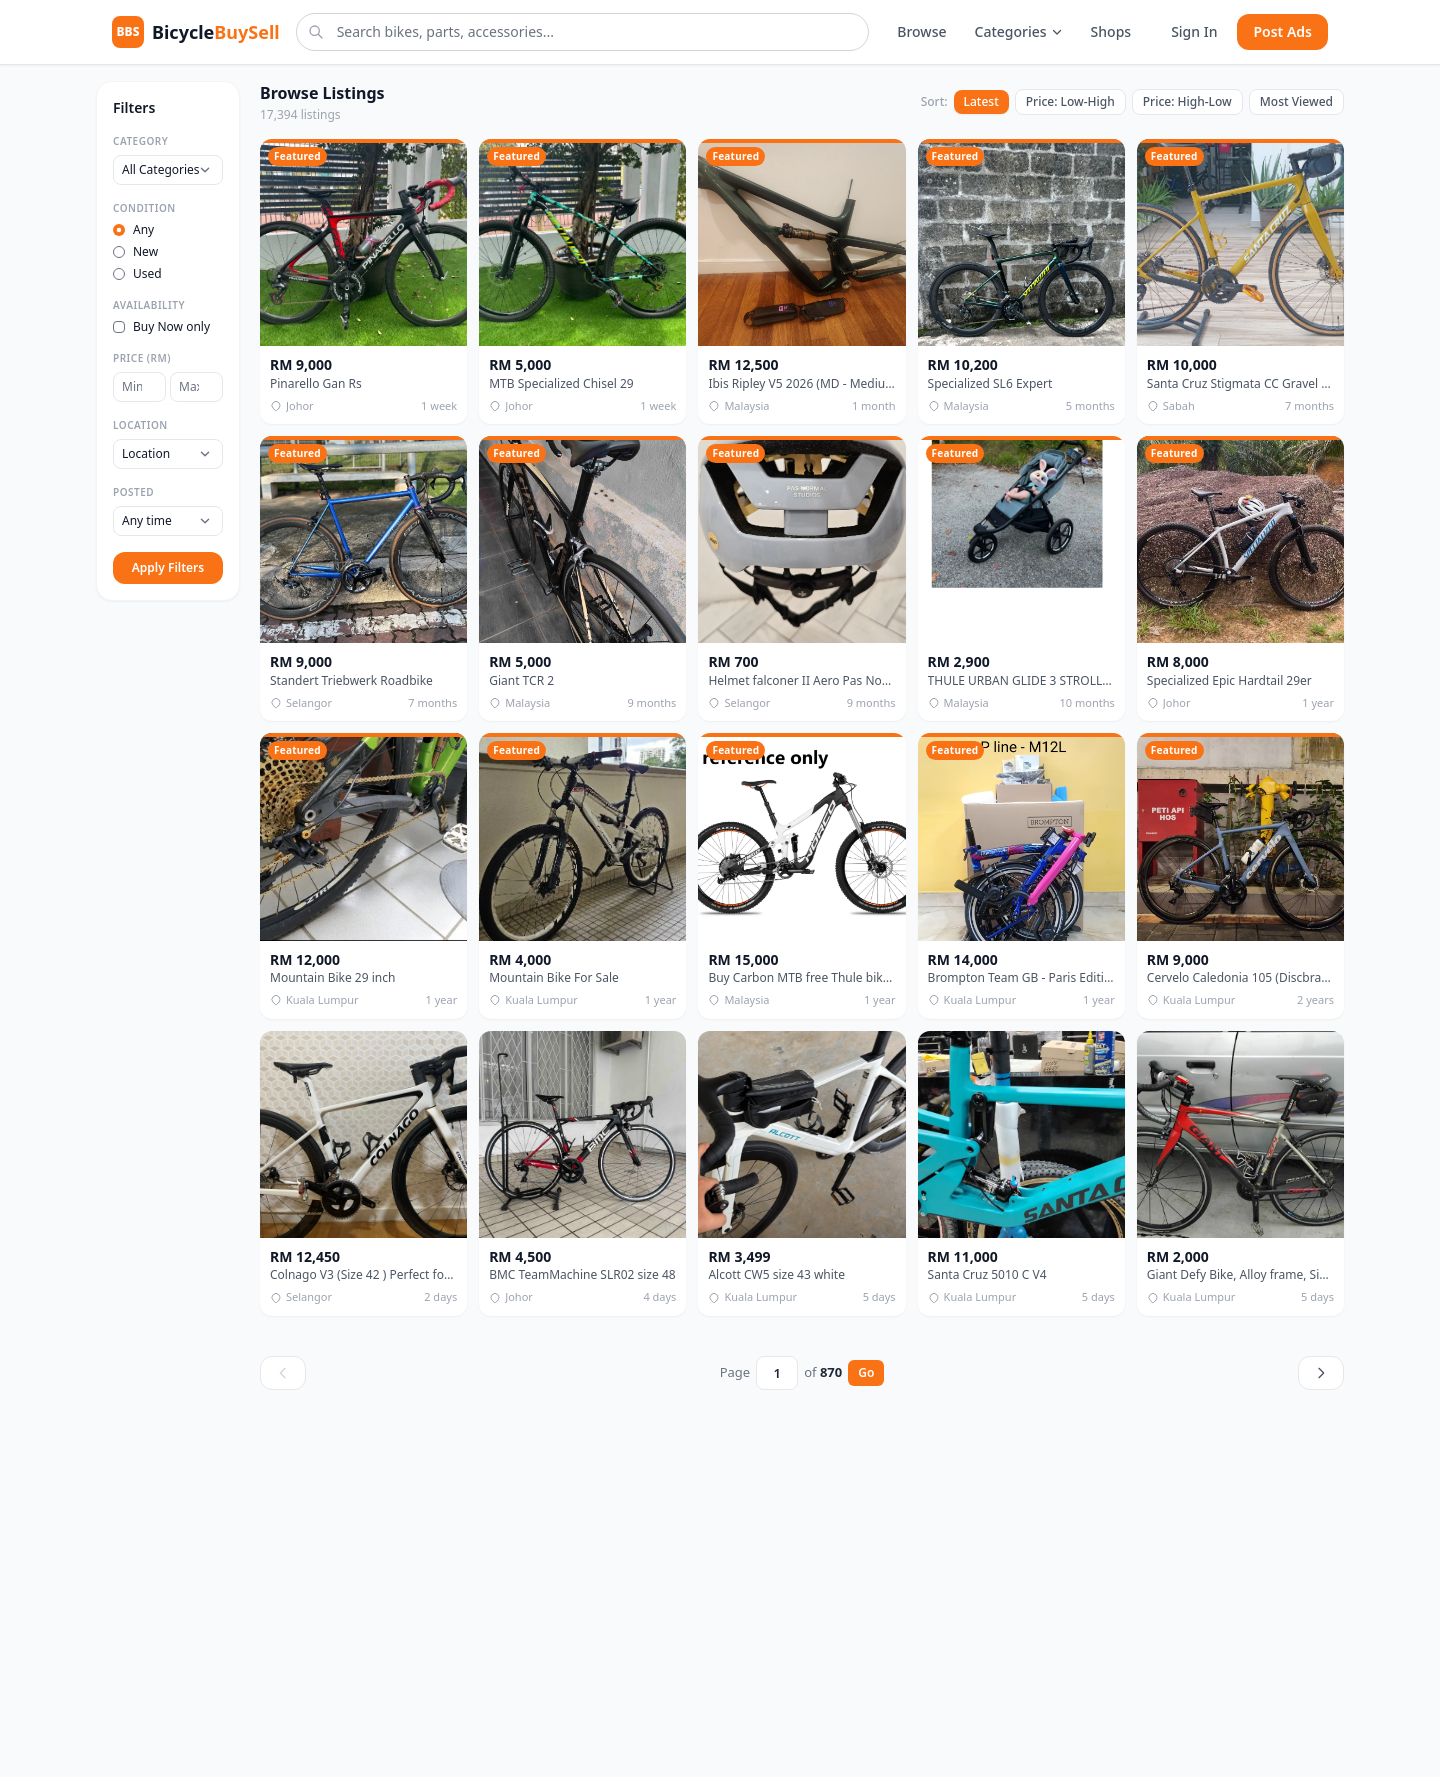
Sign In (1194, 31)
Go (866, 1372)
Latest (981, 101)
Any (133, 230)
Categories (1019, 31)
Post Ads (1282, 31)
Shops (1111, 31)
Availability (149, 305)
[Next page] (1321, 1373)
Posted (133, 492)
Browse (921, 31)
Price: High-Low (1187, 101)
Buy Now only (161, 327)
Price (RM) (142, 358)
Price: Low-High (1070, 101)
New (135, 252)
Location (140, 425)
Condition (144, 208)
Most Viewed (1296, 101)
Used (137, 274)
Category (140, 141)
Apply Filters (168, 567)
